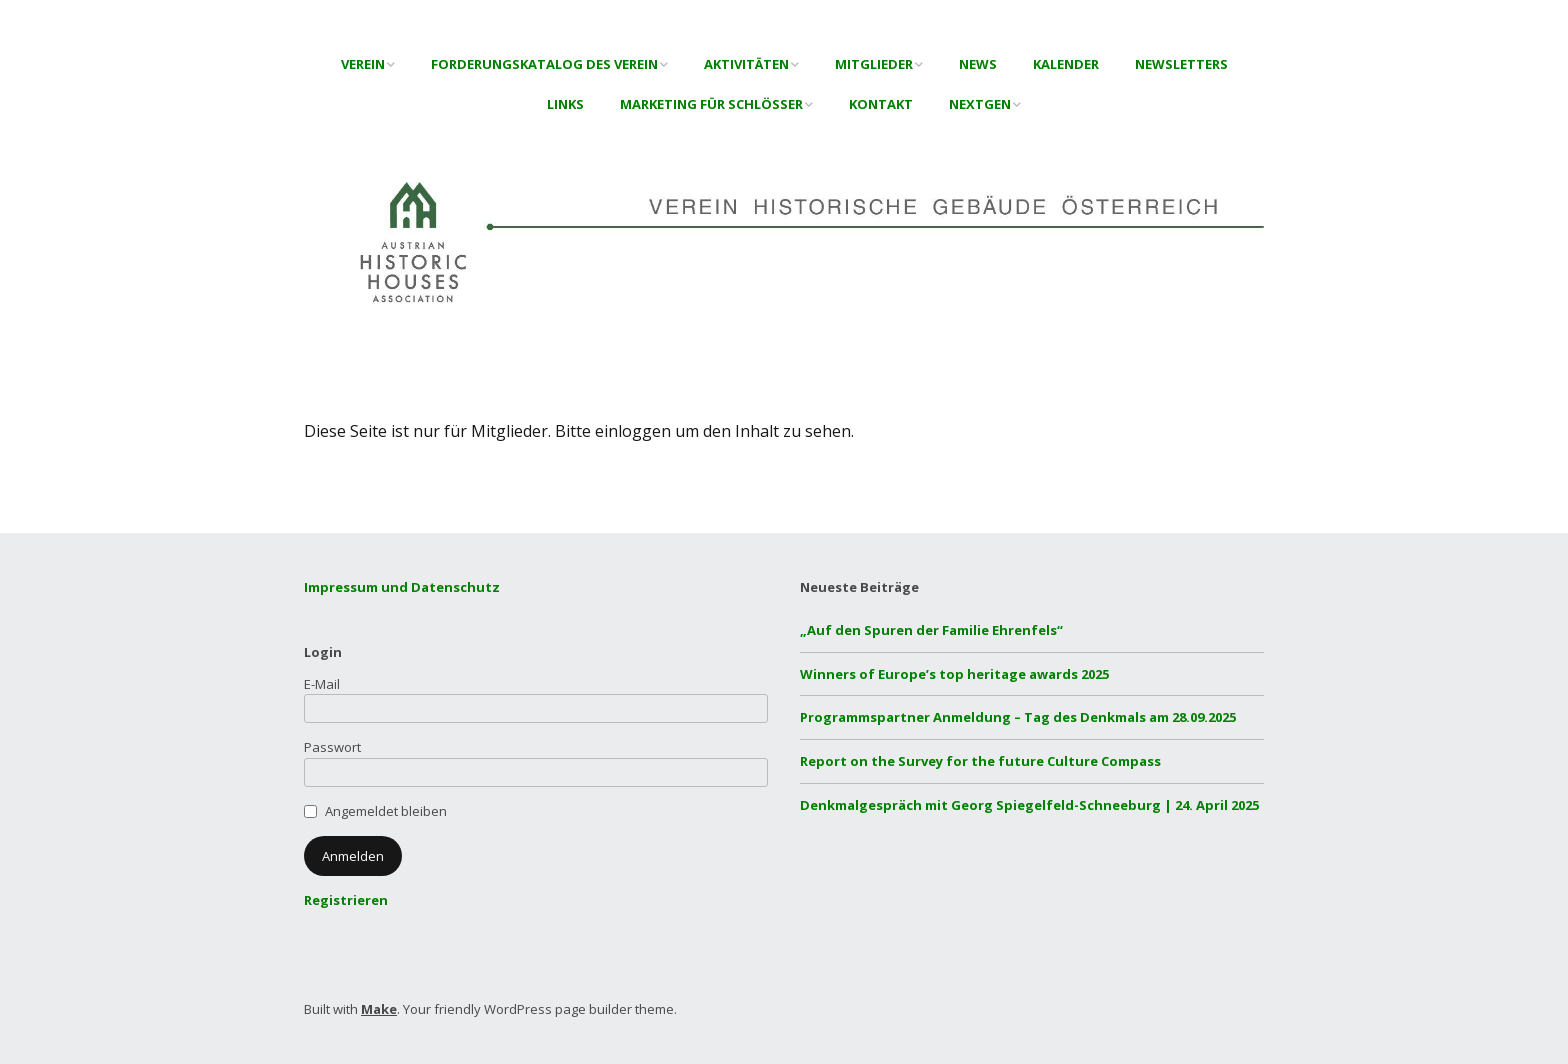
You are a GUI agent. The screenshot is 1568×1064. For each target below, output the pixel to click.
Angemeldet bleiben (386, 811)
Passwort (332, 747)
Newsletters (1181, 64)
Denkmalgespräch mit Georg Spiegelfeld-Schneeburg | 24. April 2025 (1029, 805)
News (978, 64)
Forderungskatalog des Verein (544, 64)
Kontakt (881, 104)
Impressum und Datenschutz (402, 587)
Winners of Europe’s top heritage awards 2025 (954, 674)
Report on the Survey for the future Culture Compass (980, 761)
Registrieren (346, 900)
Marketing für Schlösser (711, 104)
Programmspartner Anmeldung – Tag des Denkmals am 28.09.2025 (1018, 717)
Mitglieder (874, 64)
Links (565, 104)
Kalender (1066, 64)
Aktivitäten (746, 64)
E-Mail (322, 684)
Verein (363, 64)
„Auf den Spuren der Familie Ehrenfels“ (931, 630)
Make (379, 1009)
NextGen (980, 104)
